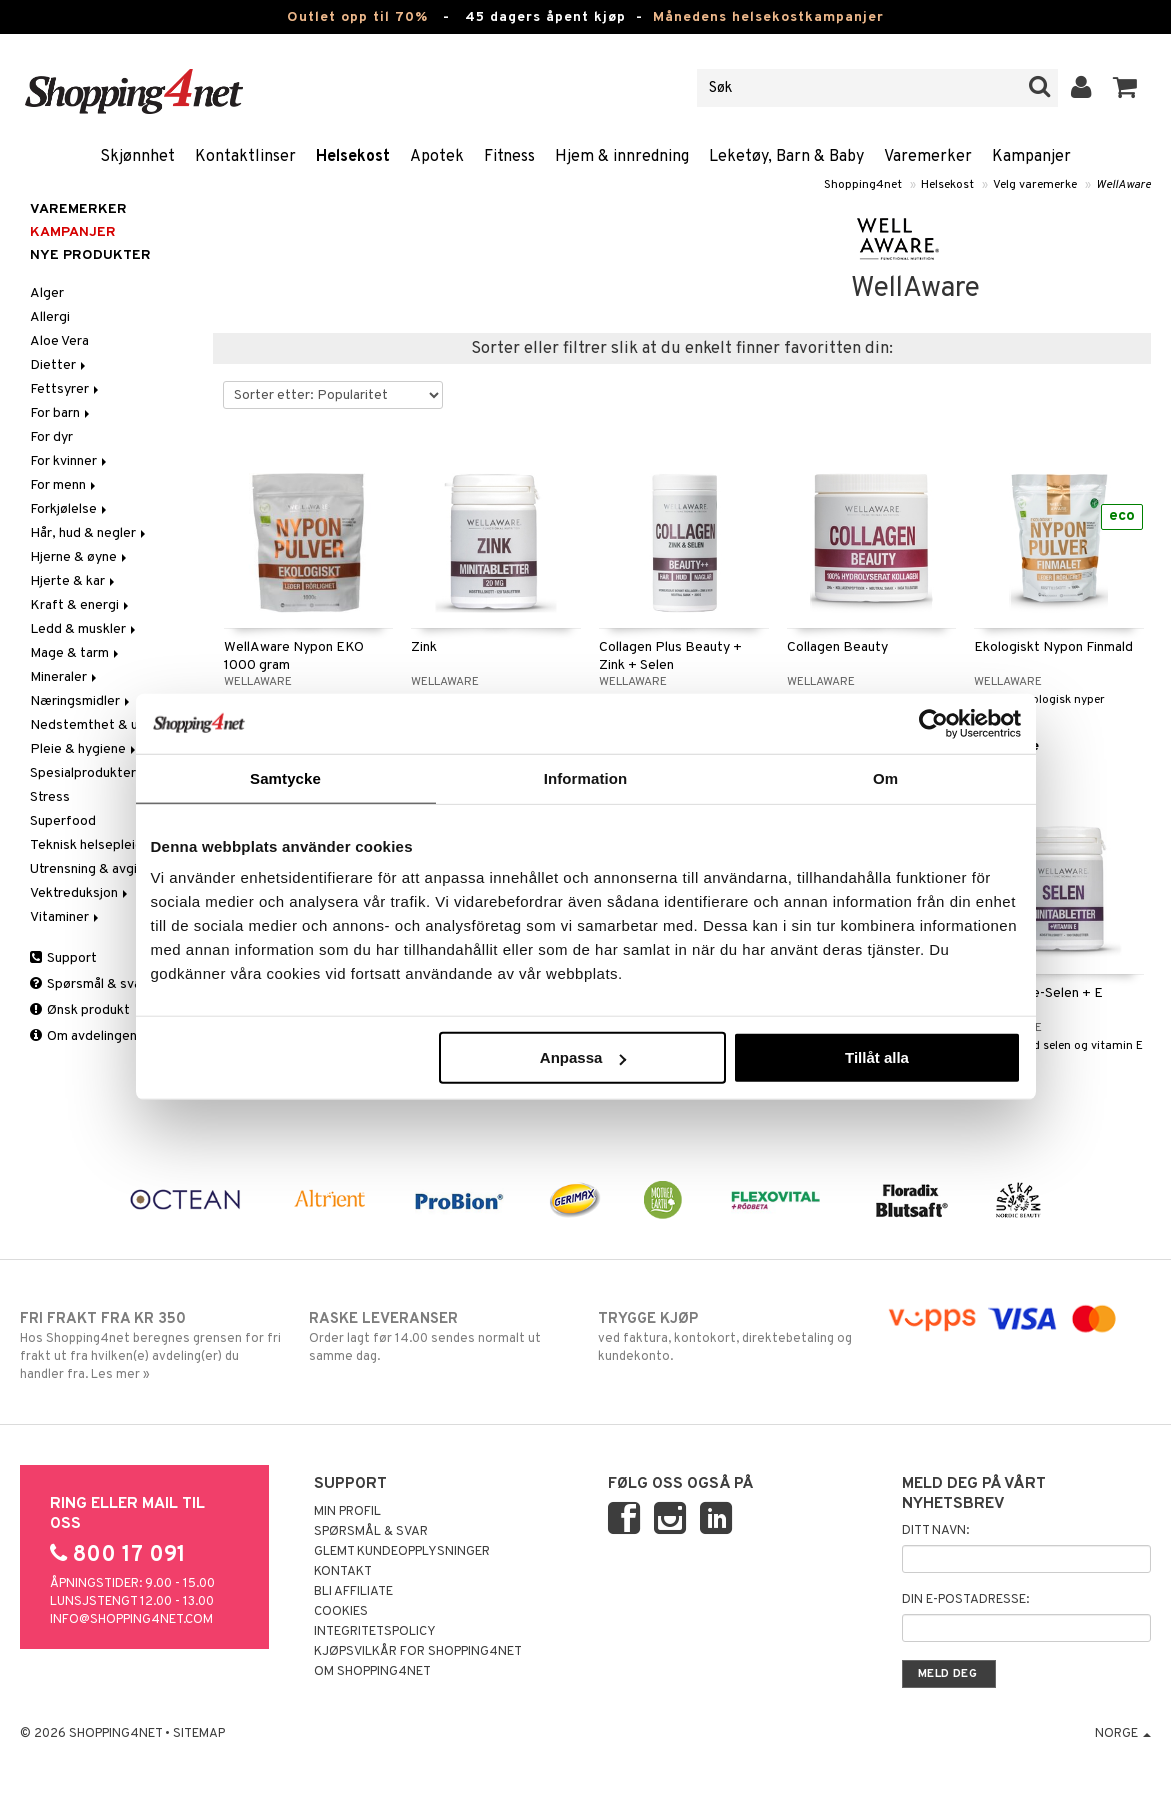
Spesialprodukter (83, 773)
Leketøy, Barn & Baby (786, 157)
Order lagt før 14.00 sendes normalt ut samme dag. (441, 1337)
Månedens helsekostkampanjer (768, 17)
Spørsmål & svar (88, 984)
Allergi (50, 317)
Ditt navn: (935, 1531)
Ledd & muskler (84, 629)
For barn (61, 413)
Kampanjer (1031, 157)
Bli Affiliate (353, 1592)
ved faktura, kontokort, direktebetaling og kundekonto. (730, 1337)
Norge (1123, 1734)
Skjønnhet (137, 157)
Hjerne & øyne (80, 557)
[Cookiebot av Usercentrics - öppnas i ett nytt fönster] (933, 723)
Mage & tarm (76, 653)
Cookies (341, 1612)
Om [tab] (885, 777)
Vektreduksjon (80, 893)
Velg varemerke (1035, 185)
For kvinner (70, 461)
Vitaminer (66, 917)
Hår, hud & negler (89, 533)
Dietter (59, 365)
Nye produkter (90, 255)
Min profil (347, 1512)
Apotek (437, 157)
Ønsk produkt (80, 1010)
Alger (47, 293)
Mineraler (65, 677)
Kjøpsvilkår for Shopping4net (418, 1652)
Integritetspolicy (375, 1632)
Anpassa (583, 1057)
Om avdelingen (83, 1036)
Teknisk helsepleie (93, 845)
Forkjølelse (70, 509)
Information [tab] (586, 777)
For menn (64, 485)
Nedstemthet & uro (90, 725)
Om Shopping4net (372, 1672)
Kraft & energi (81, 605)
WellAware (1123, 185)
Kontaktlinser (245, 157)
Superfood (63, 821)
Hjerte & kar (74, 581)
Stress (50, 797)
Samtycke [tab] (285, 777)
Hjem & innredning (622, 157)
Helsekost (353, 157)
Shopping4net (863, 185)
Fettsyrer (66, 389)
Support (63, 958)
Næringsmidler (81, 701)
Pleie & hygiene (84, 749)
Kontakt (343, 1572)
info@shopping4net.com (131, 1620)
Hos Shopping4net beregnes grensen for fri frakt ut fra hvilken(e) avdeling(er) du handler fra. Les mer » (152, 1346)
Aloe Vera (59, 341)
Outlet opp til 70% (357, 17)
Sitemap (199, 1734)
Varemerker (928, 157)
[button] (1125, 88)
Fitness (509, 157)
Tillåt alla (877, 1057)
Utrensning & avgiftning (101, 869)
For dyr (51, 437)
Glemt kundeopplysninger (402, 1552)
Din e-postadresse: (965, 1600)
